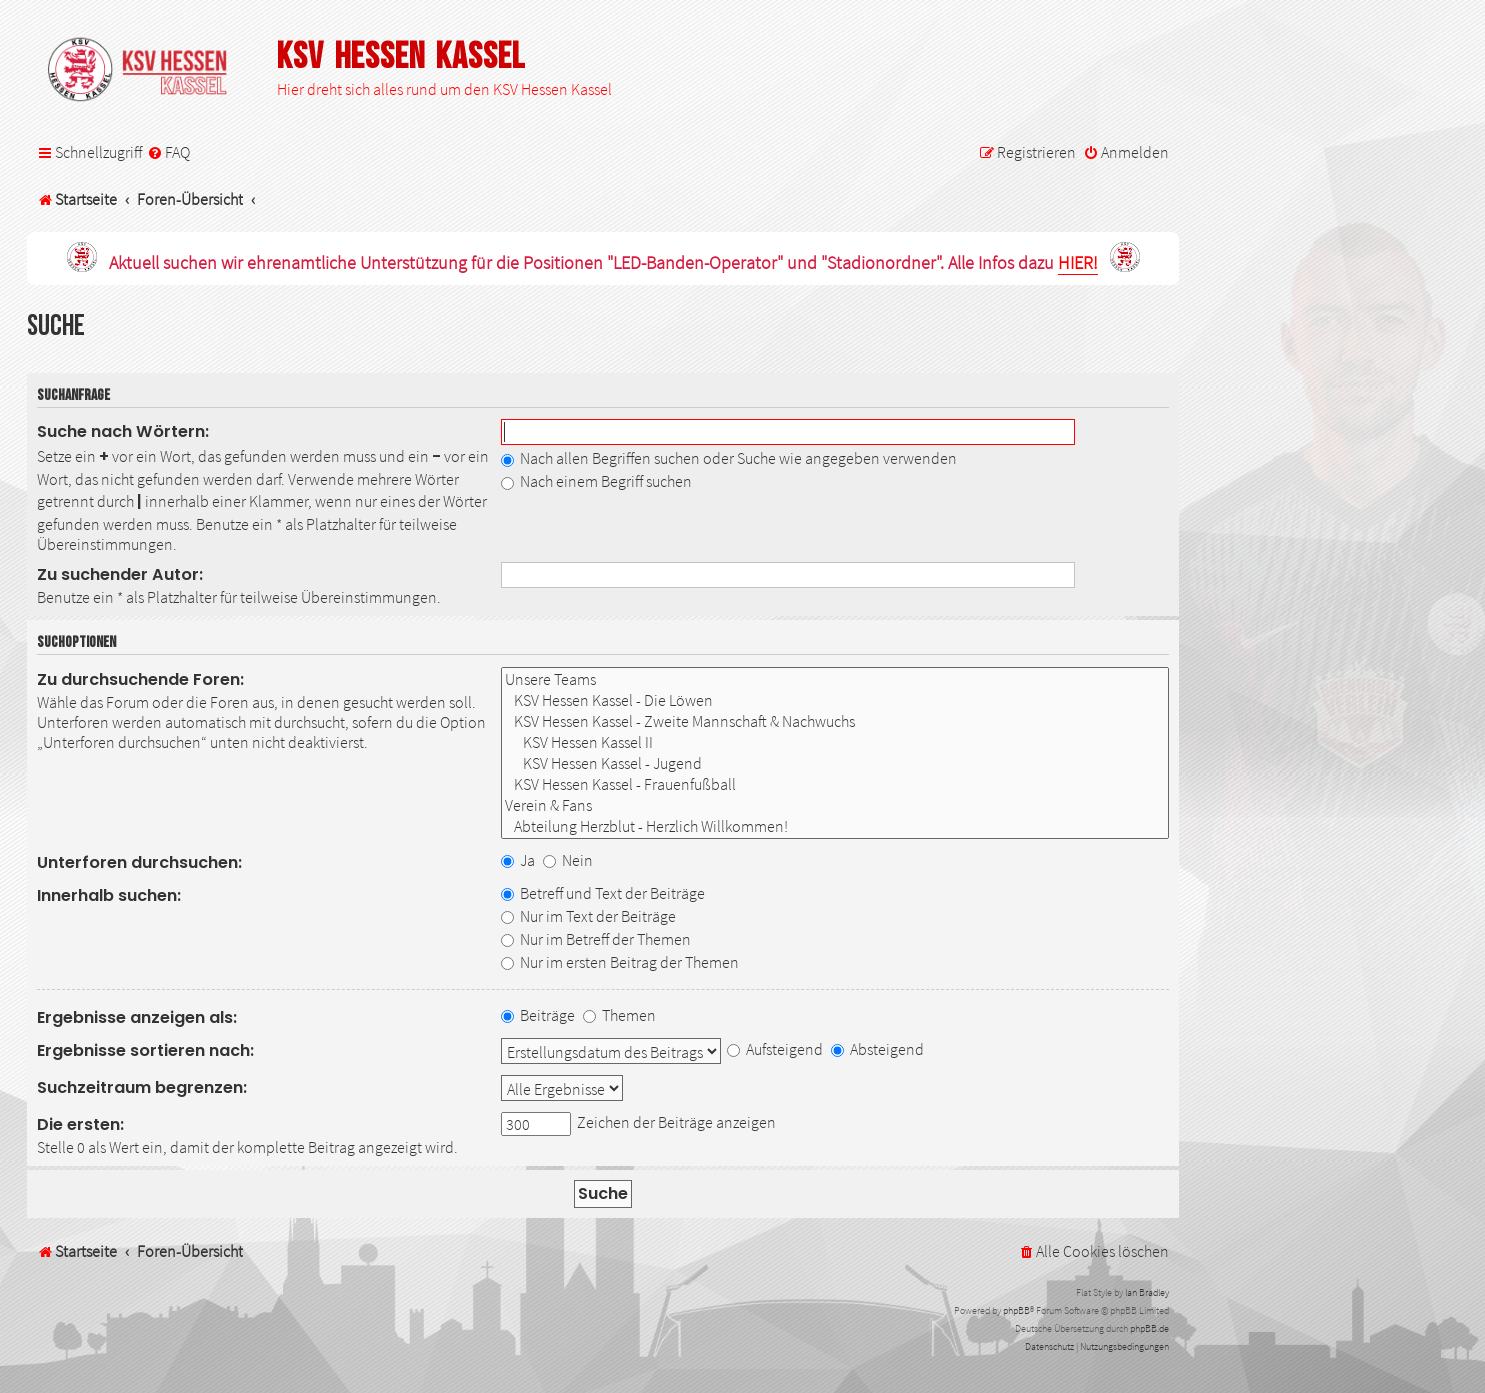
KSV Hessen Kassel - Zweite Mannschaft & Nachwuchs (835, 721)
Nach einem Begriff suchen (596, 481)
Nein (568, 860)
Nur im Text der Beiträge (588, 916)
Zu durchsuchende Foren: (140, 679)
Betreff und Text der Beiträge (603, 893)
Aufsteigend (775, 1049)
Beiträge (538, 1015)
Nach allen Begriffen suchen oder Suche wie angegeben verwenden (729, 458)
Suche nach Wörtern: (123, 431)
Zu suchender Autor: (120, 574)
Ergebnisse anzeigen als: (137, 1017)
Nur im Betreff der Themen (596, 939)
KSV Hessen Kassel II (835, 742)
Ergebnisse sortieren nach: (145, 1050)
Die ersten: (80, 1124)
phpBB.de (1149, 1328)
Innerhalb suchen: (109, 895)
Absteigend (877, 1049)
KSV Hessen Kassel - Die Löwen (835, 700)
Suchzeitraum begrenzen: (142, 1087)
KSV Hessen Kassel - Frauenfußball (835, 784)
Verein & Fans (835, 805)
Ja (518, 860)
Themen (619, 1015)
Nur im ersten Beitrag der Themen (620, 962)
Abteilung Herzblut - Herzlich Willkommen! (835, 826)
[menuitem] (168, 152)
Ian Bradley (1147, 1292)
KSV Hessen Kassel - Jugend (835, 763)
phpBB (1016, 1310)
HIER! (1078, 263)
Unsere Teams (835, 679)
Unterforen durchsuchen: (139, 862)
